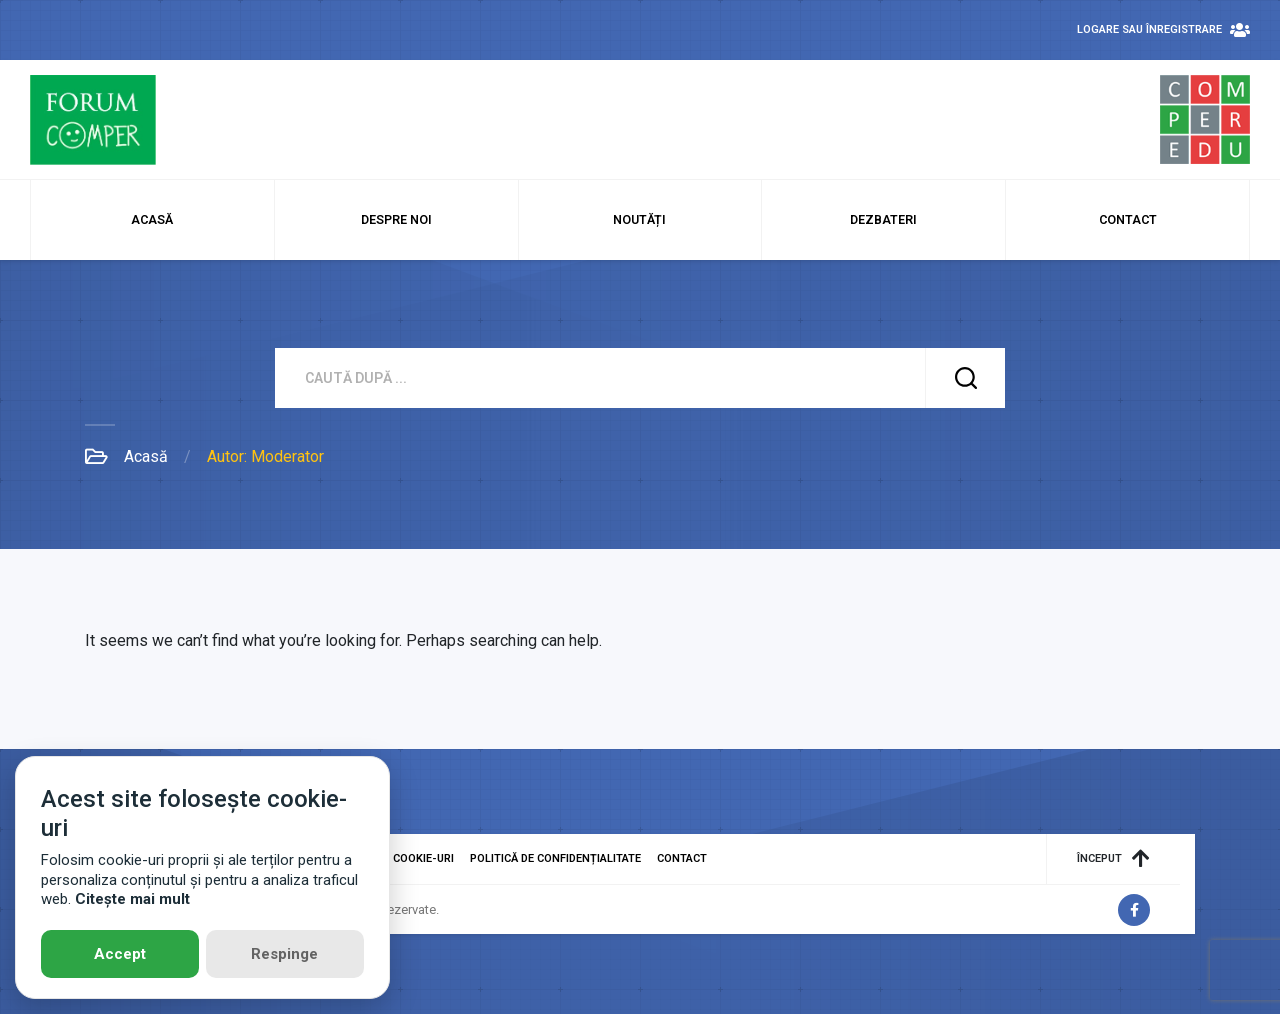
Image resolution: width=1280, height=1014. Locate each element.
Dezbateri (883, 219)
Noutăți (639, 219)
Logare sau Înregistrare (1163, 30)
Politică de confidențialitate (555, 858)
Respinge (284, 954)
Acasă (152, 219)
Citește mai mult (132, 899)
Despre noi (396, 219)
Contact (1128, 219)
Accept (120, 954)
